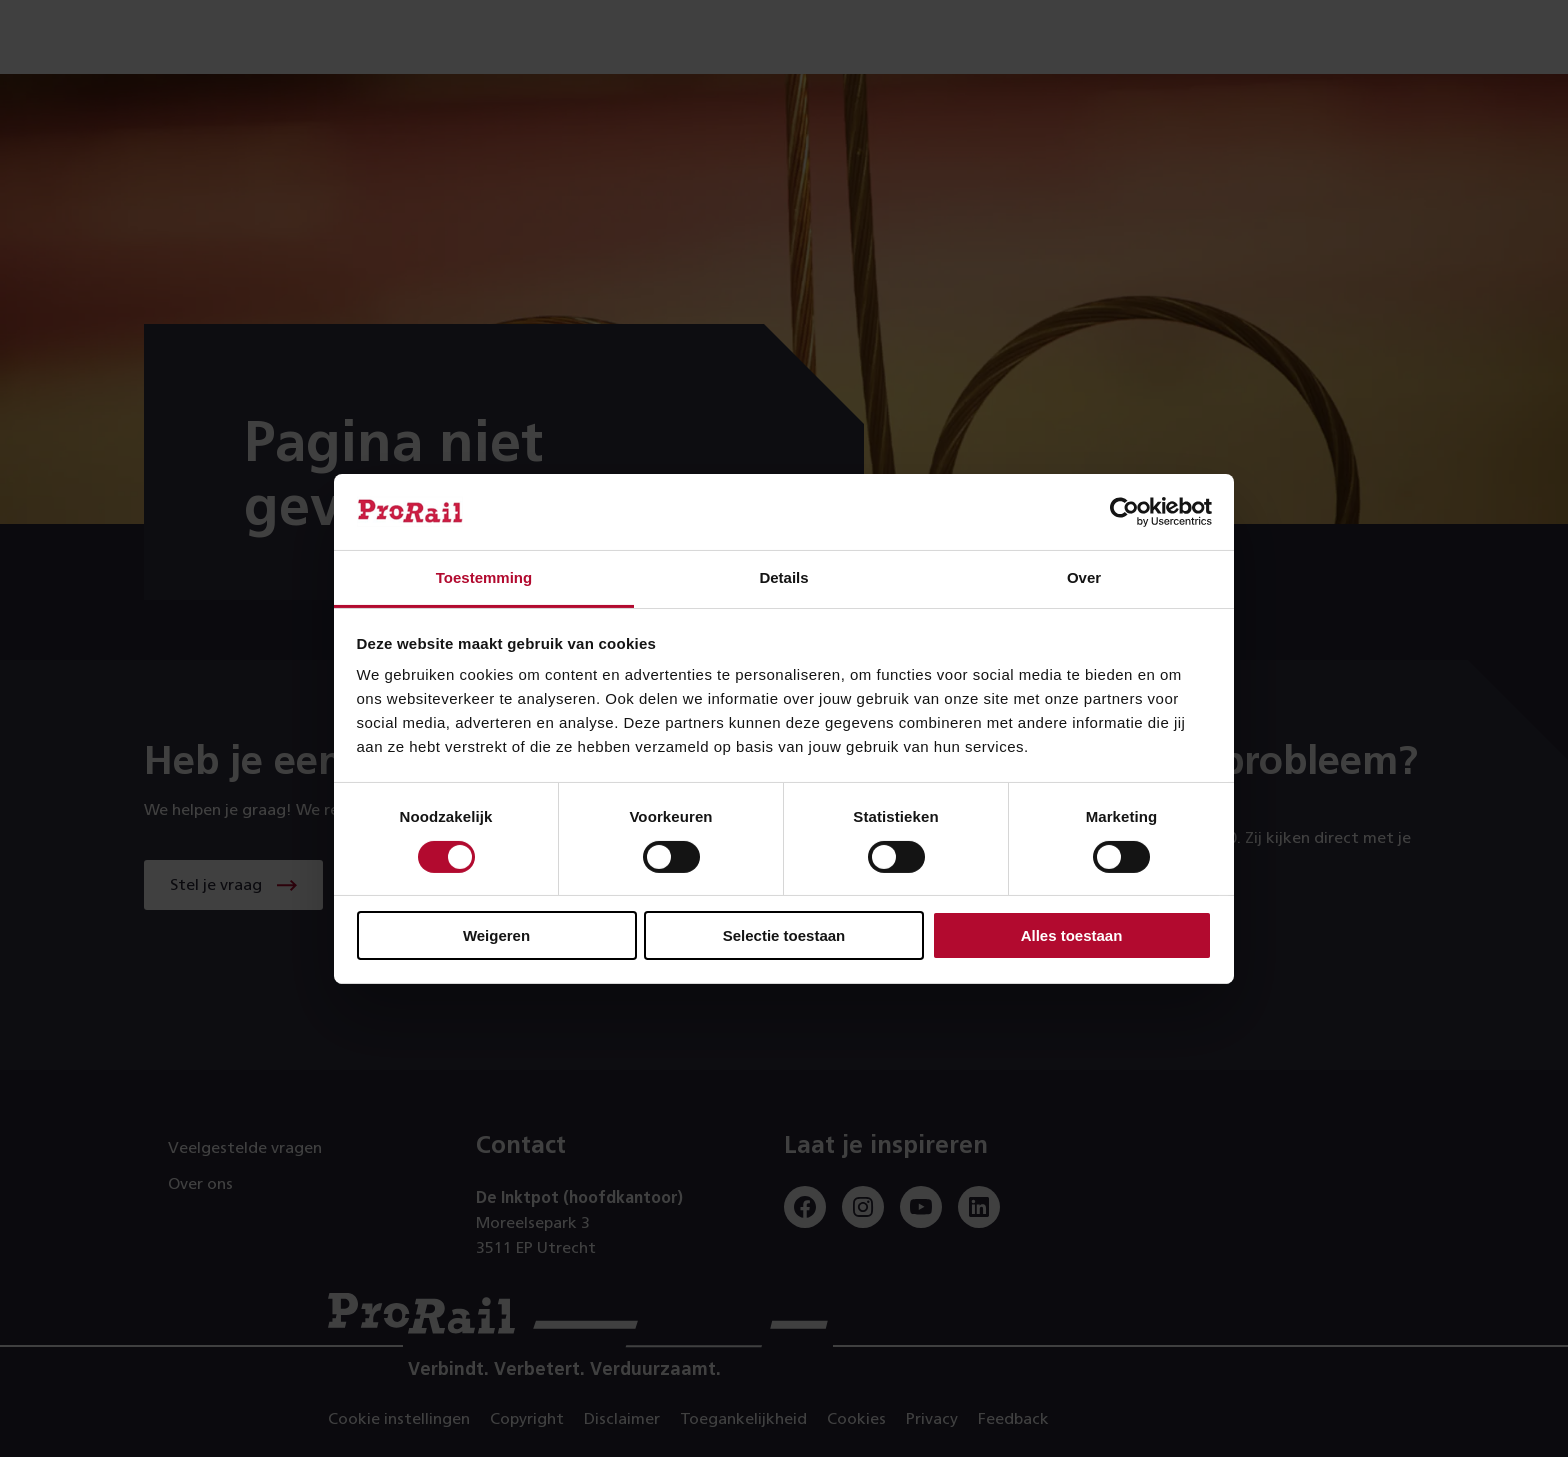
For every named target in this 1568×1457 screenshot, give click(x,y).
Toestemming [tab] (484, 577)
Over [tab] (1084, 577)
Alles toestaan (1072, 935)
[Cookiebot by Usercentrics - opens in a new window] (1124, 512)
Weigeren (496, 935)
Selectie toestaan (784, 935)
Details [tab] (783, 577)
